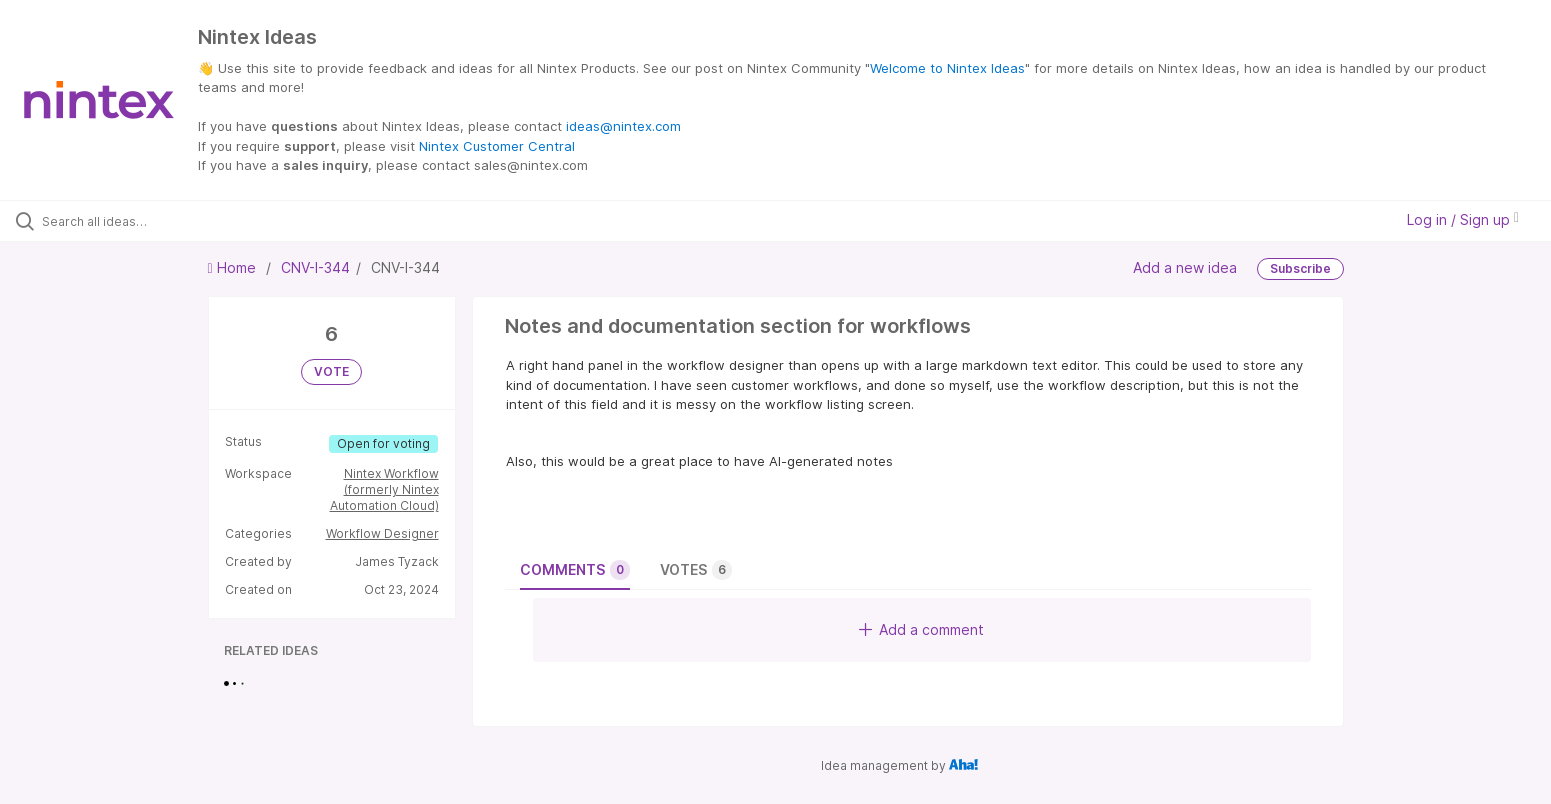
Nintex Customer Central (497, 146)
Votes (696, 570)
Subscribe (1300, 268)
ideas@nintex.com (623, 126)
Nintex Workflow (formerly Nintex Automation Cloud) (384, 489)
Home (234, 267)
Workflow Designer (382, 533)
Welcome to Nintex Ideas (947, 68)
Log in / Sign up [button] (1463, 219)
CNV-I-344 (315, 267)
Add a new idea (1185, 266)
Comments (575, 570)
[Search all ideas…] (180, 221)
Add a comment (921, 629)
